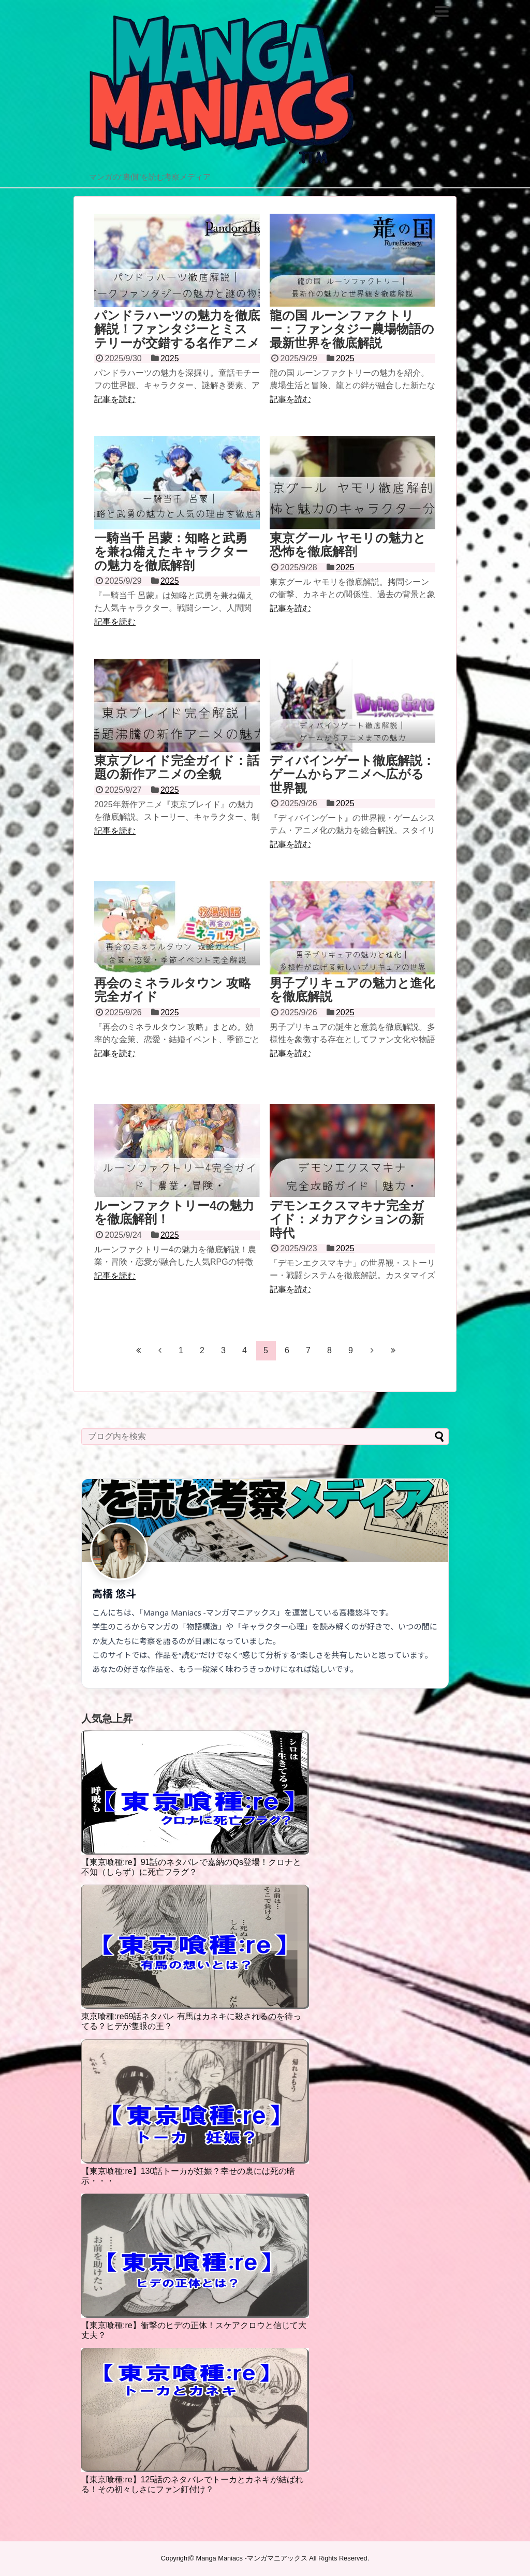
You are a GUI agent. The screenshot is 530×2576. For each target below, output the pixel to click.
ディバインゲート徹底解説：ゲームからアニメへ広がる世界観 (352, 774)
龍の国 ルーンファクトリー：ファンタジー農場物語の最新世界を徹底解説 (352, 329)
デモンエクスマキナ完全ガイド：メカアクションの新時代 (347, 1219)
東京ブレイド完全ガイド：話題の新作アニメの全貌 (176, 767)
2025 (169, 358)
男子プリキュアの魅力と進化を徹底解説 (352, 989)
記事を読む (115, 399)
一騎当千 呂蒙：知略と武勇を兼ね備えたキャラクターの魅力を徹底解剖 (171, 551)
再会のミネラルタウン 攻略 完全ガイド (172, 989)
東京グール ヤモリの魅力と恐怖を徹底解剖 (348, 544)
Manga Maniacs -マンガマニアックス (251, 2558)
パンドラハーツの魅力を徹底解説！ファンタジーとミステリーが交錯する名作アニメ (177, 329)
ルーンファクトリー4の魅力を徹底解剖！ (174, 1212)
